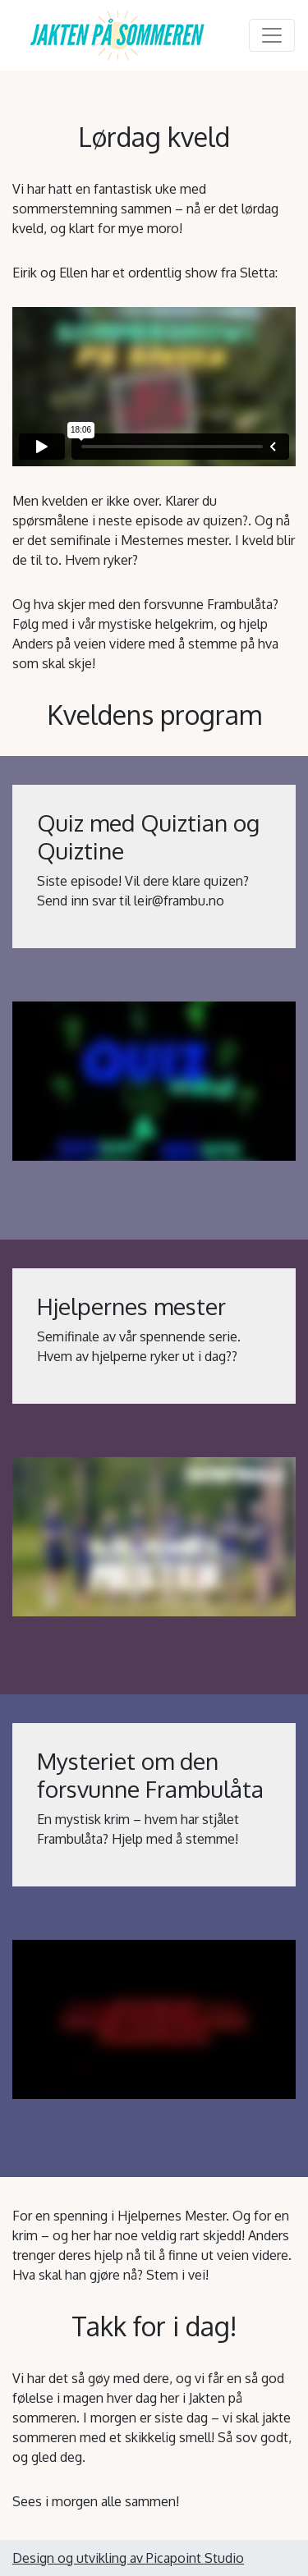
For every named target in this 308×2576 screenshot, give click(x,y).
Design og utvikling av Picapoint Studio (128, 2558)
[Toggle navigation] (272, 35)
